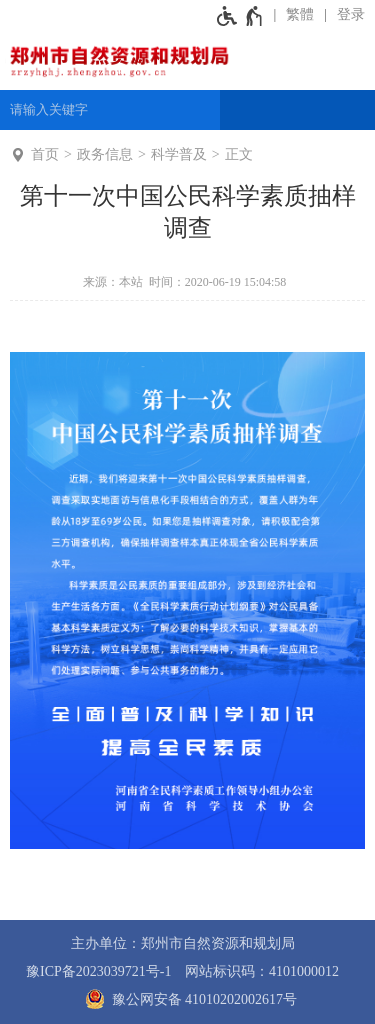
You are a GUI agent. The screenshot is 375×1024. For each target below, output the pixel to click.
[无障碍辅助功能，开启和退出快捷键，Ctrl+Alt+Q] (240, 15)
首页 (45, 154)
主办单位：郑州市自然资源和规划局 (183, 943)
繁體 (300, 14)
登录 (351, 14)
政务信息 (105, 154)
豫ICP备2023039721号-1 (98, 971)
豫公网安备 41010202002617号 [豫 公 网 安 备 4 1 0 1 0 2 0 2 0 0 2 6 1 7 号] (187, 999)
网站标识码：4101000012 (262, 971)
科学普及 (179, 154)
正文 (239, 154)
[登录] (344, 15)
